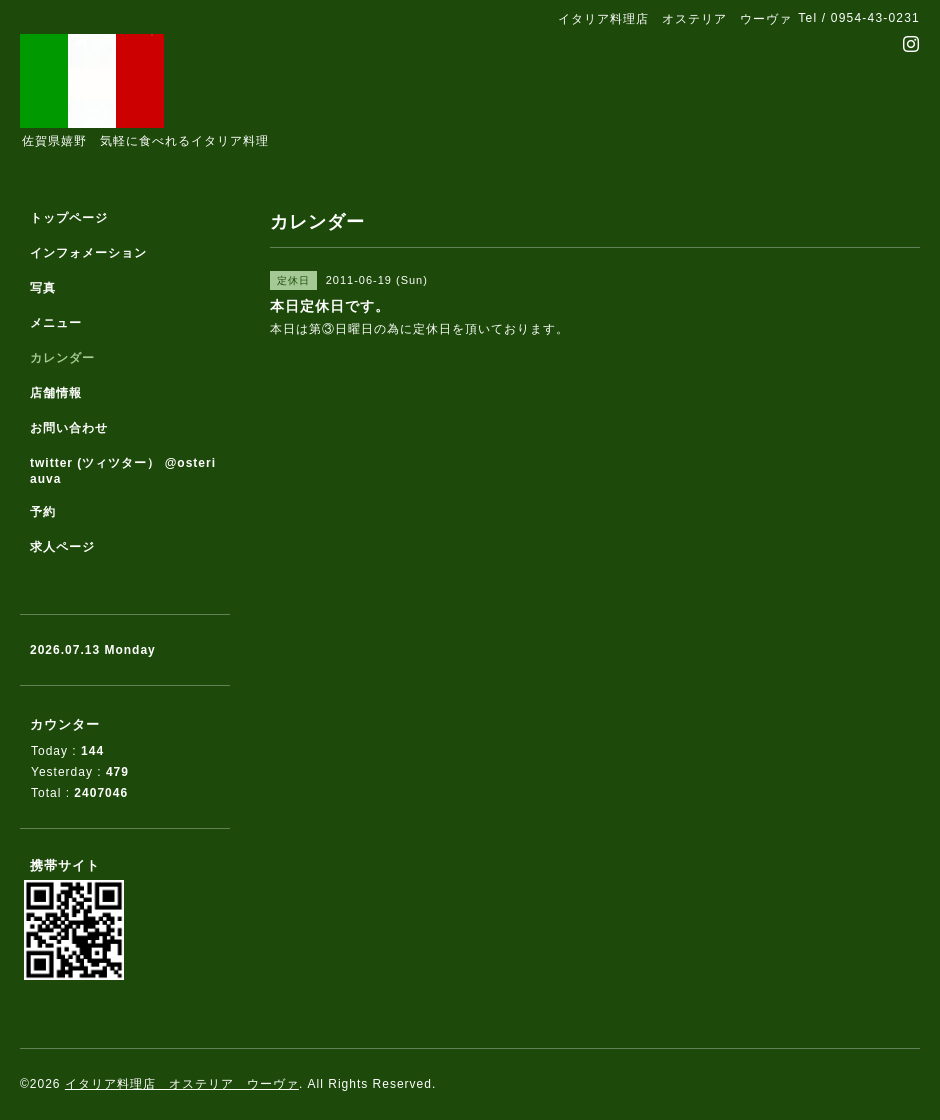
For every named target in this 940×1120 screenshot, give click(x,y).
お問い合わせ (69, 428)
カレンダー (62, 358)
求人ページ (62, 547)
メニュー (56, 323)
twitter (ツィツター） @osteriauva (123, 471)
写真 (43, 288)
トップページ (69, 218)
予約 (43, 512)
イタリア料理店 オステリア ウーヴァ (182, 1084)
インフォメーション (88, 253)
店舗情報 (56, 393)
